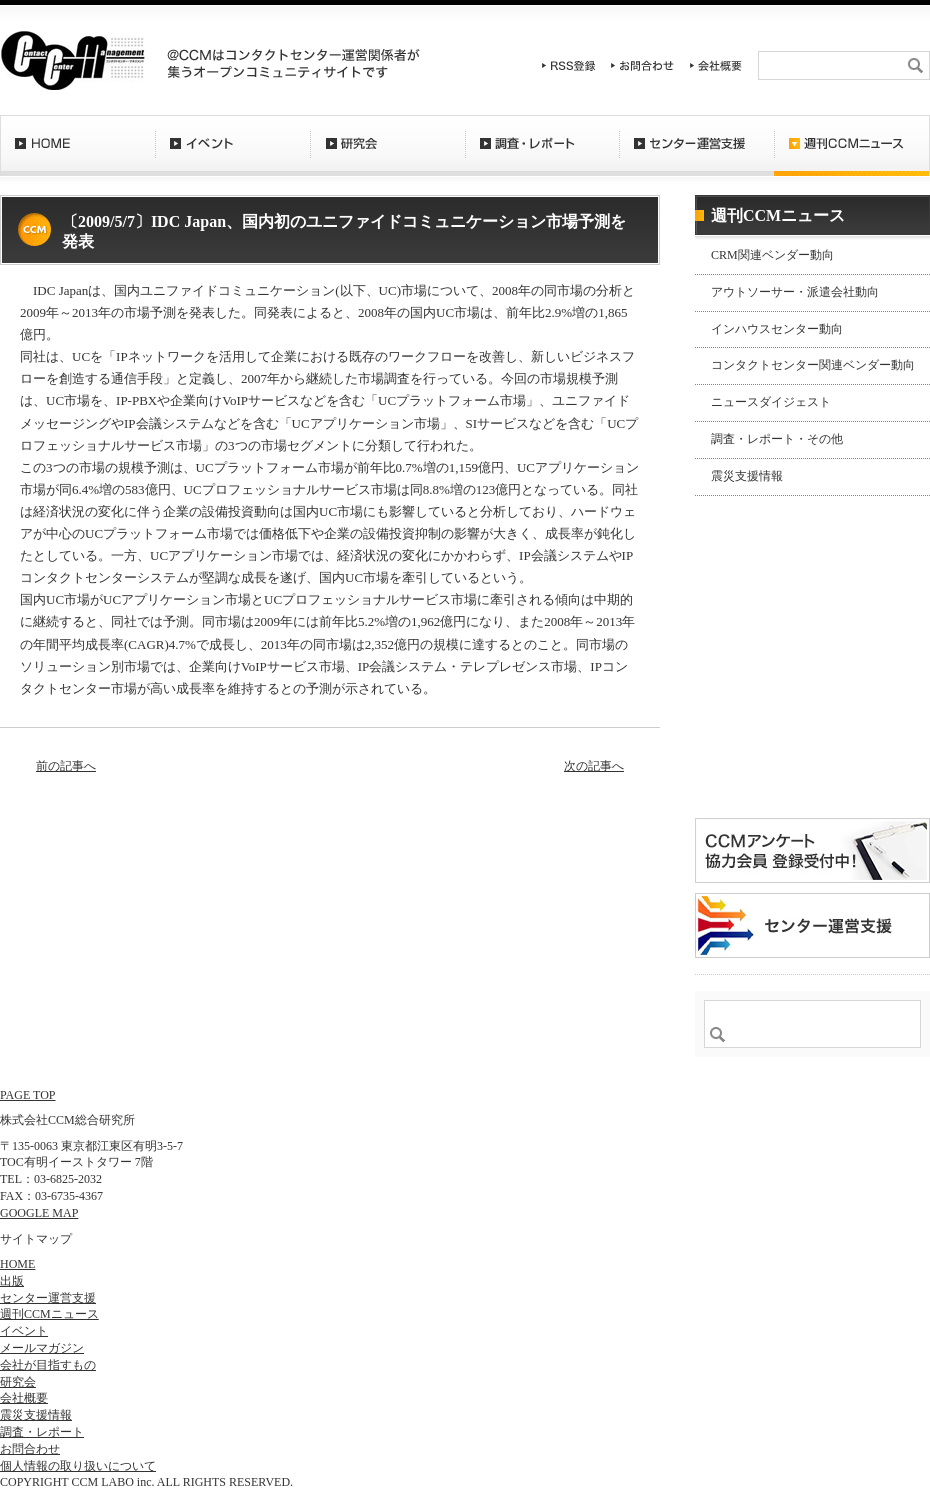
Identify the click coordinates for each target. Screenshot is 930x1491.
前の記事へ (66, 766)
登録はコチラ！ (812, 754)
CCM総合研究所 (72, 60)
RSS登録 (569, 65)
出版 (12, 1281)
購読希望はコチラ (759, 647)
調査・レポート (542, 155)
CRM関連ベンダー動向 (772, 255)
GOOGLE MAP (39, 1213)
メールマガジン (42, 1348)
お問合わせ (643, 65)
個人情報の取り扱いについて (78, 1466)
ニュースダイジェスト (771, 402)
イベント (232, 155)
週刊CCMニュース (852, 155)
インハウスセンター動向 (777, 329)
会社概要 (716, 65)
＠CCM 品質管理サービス (812, 925)
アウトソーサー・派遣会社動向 (795, 292)
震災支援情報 (747, 476)
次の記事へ (594, 766)
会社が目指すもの (48, 1365)
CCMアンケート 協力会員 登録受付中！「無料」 (812, 850)
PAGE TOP (27, 1095)
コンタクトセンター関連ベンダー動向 (813, 365)
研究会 (387, 155)
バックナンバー (759, 664)
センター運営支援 (696, 155)
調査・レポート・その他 (777, 439)
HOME (77, 155)
